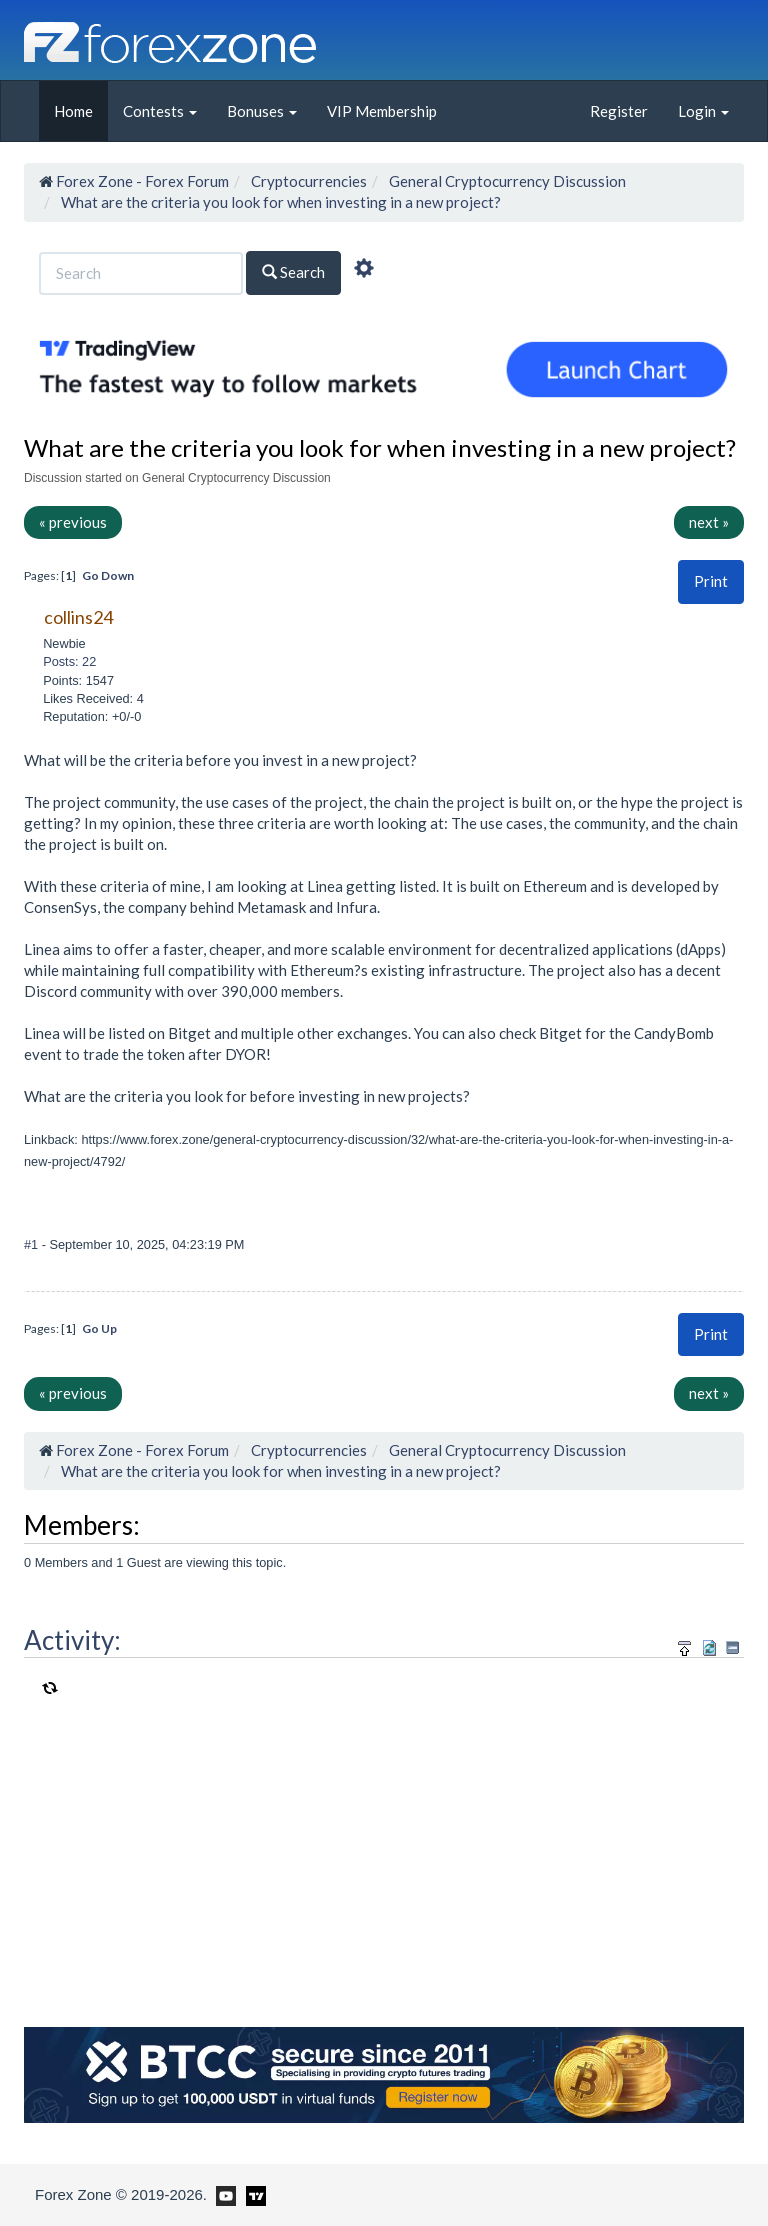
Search (293, 272)
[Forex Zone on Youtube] (223, 2194)
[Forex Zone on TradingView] (252, 2194)
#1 (33, 1244)
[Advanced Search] (364, 271)
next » (709, 522)
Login (703, 111)
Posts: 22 (69, 661)
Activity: (72, 1640)
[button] (711, 581)
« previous (73, 522)
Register (619, 111)
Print (711, 581)
